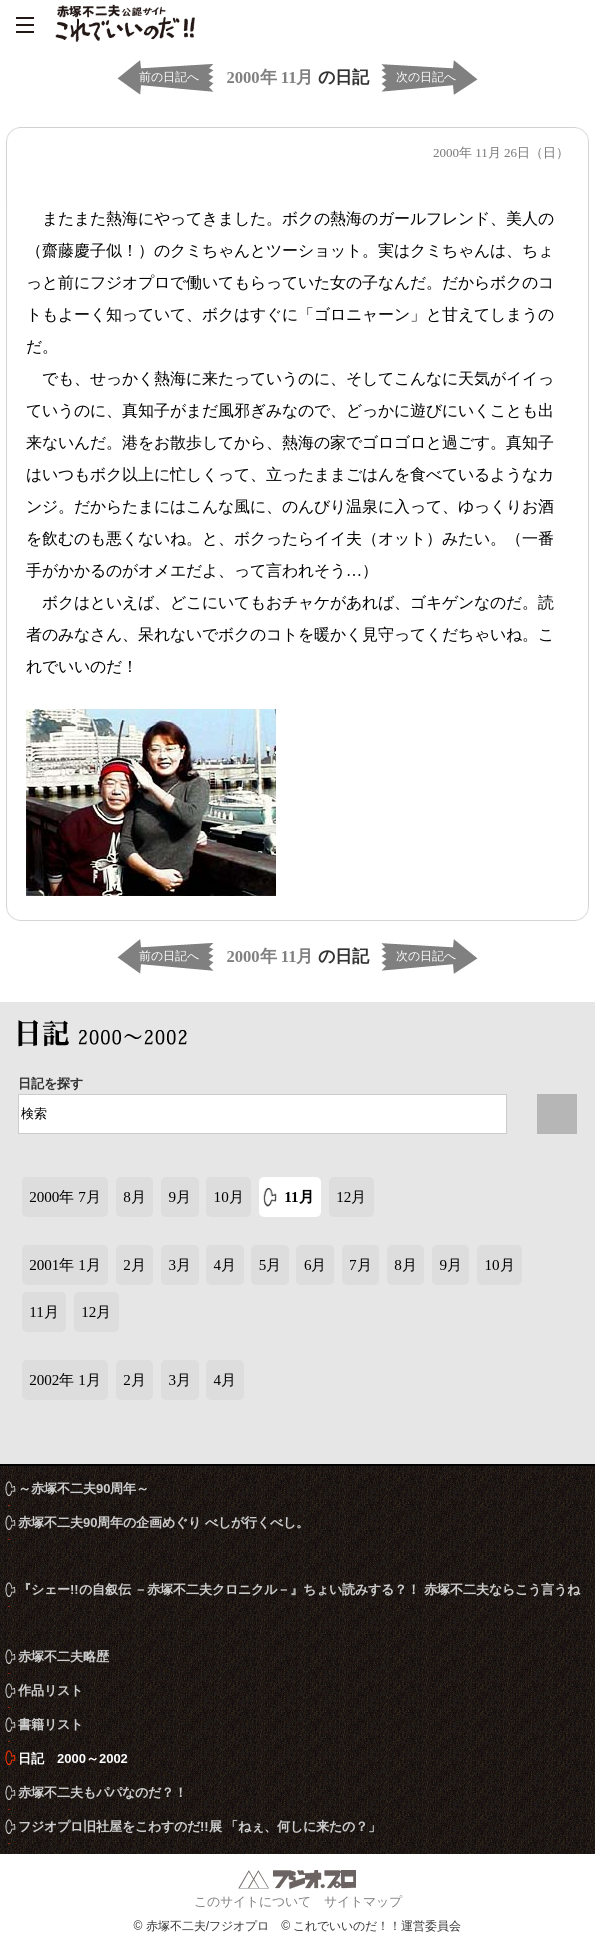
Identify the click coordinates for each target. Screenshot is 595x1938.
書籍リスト (50, 1724)
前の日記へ (169, 77)
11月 (298, 1197)
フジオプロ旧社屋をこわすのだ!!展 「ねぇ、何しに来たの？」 (199, 1826)
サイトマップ (363, 1901)
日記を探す (50, 1083)
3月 (179, 1265)
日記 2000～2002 (108, 1037)
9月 (179, 1197)
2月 (134, 1265)
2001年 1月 (65, 1265)
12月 (351, 1197)
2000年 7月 (65, 1197)
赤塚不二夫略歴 (63, 1656)
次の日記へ (426, 77)
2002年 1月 (65, 1380)
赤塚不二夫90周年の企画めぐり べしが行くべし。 (163, 1522)
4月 (225, 1265)
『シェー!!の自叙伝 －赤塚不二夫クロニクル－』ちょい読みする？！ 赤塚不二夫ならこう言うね (299, 1589)
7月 (360, 1265)
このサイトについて (252, 1901)
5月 (270, 1265)
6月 (315, 1265)
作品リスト (50, 1690)
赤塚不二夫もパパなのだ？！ (102, 1792)
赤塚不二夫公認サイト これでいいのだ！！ (125, 25)
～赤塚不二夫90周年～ (83, 1488)
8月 (134, 1197)
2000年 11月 (269, 77)
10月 (229, 1197)
